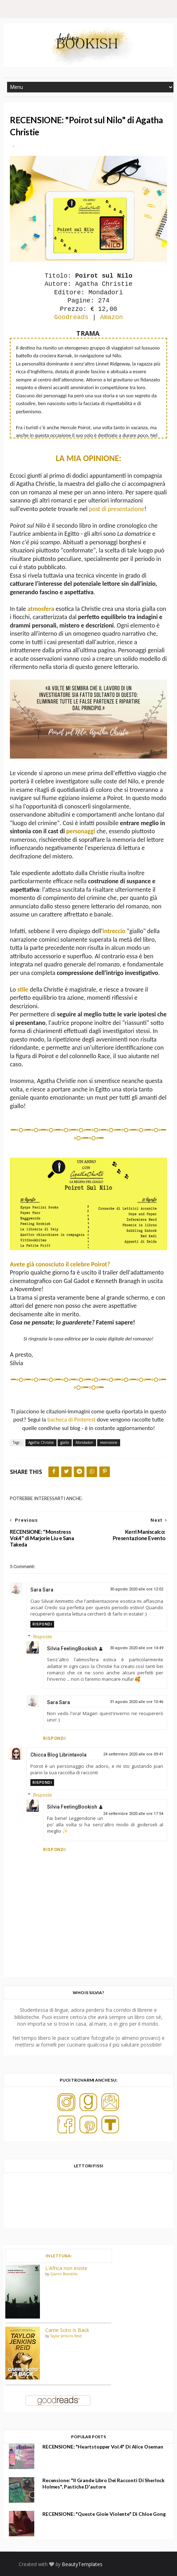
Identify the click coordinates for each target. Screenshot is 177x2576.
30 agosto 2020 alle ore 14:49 (136, 1648)
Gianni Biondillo (63, 2273)
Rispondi (42, 1624)
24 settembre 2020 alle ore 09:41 (133, 1754)
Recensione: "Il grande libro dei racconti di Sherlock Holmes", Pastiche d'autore (103, 2483)
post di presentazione (116, 509)
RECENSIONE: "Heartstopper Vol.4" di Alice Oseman (102, 2447)
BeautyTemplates (82, 2564)
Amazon (111, 317)
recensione (108, 1442)
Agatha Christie (41, 1442)
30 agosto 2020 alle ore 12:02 (136, 1589)
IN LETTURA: (58, 2255)
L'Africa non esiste (66, 2268)
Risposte (42, 1636)
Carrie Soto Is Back (67, 2330)
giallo (64, 1442)
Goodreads (71, 317)
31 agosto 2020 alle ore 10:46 (136, 1702)
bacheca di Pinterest (71, 1419)
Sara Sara (41, 1590)
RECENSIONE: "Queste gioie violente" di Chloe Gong (104, 2514)
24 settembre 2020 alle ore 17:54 (133, 1813)
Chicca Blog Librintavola (58, 1755)
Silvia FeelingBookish (72, 1648)
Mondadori (84, 1442)
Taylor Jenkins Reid (66, 2335)
